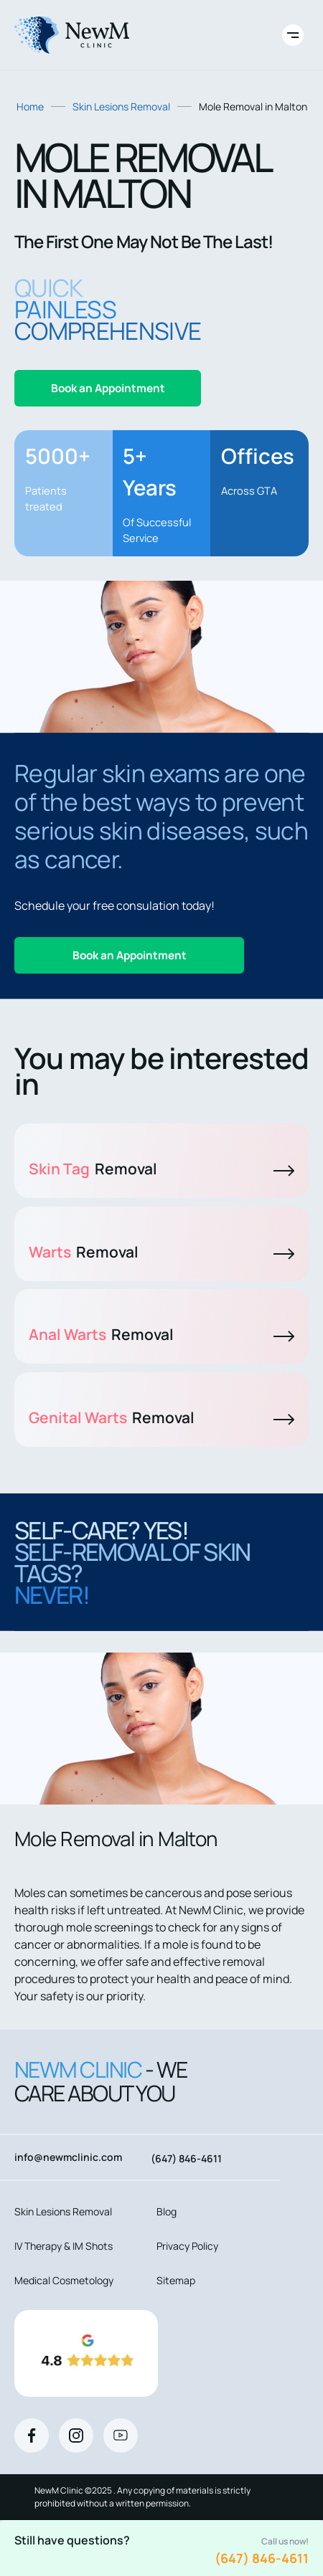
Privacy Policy (187, 2246)
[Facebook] (31, 2435)
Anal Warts (161, 1334)
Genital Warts (161, 1417)
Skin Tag (161, 1169)
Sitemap (175, 2280)
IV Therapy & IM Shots (63, 2246)
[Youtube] (120, 2435)
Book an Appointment (108, 388)
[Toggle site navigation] (293, 35)
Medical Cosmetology (63, 2280)
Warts (161, 1252)
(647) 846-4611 (262, 2558)
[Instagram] (76, 2435)
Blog (166, 2211)
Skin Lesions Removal (121, 106)
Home (30, 106)
